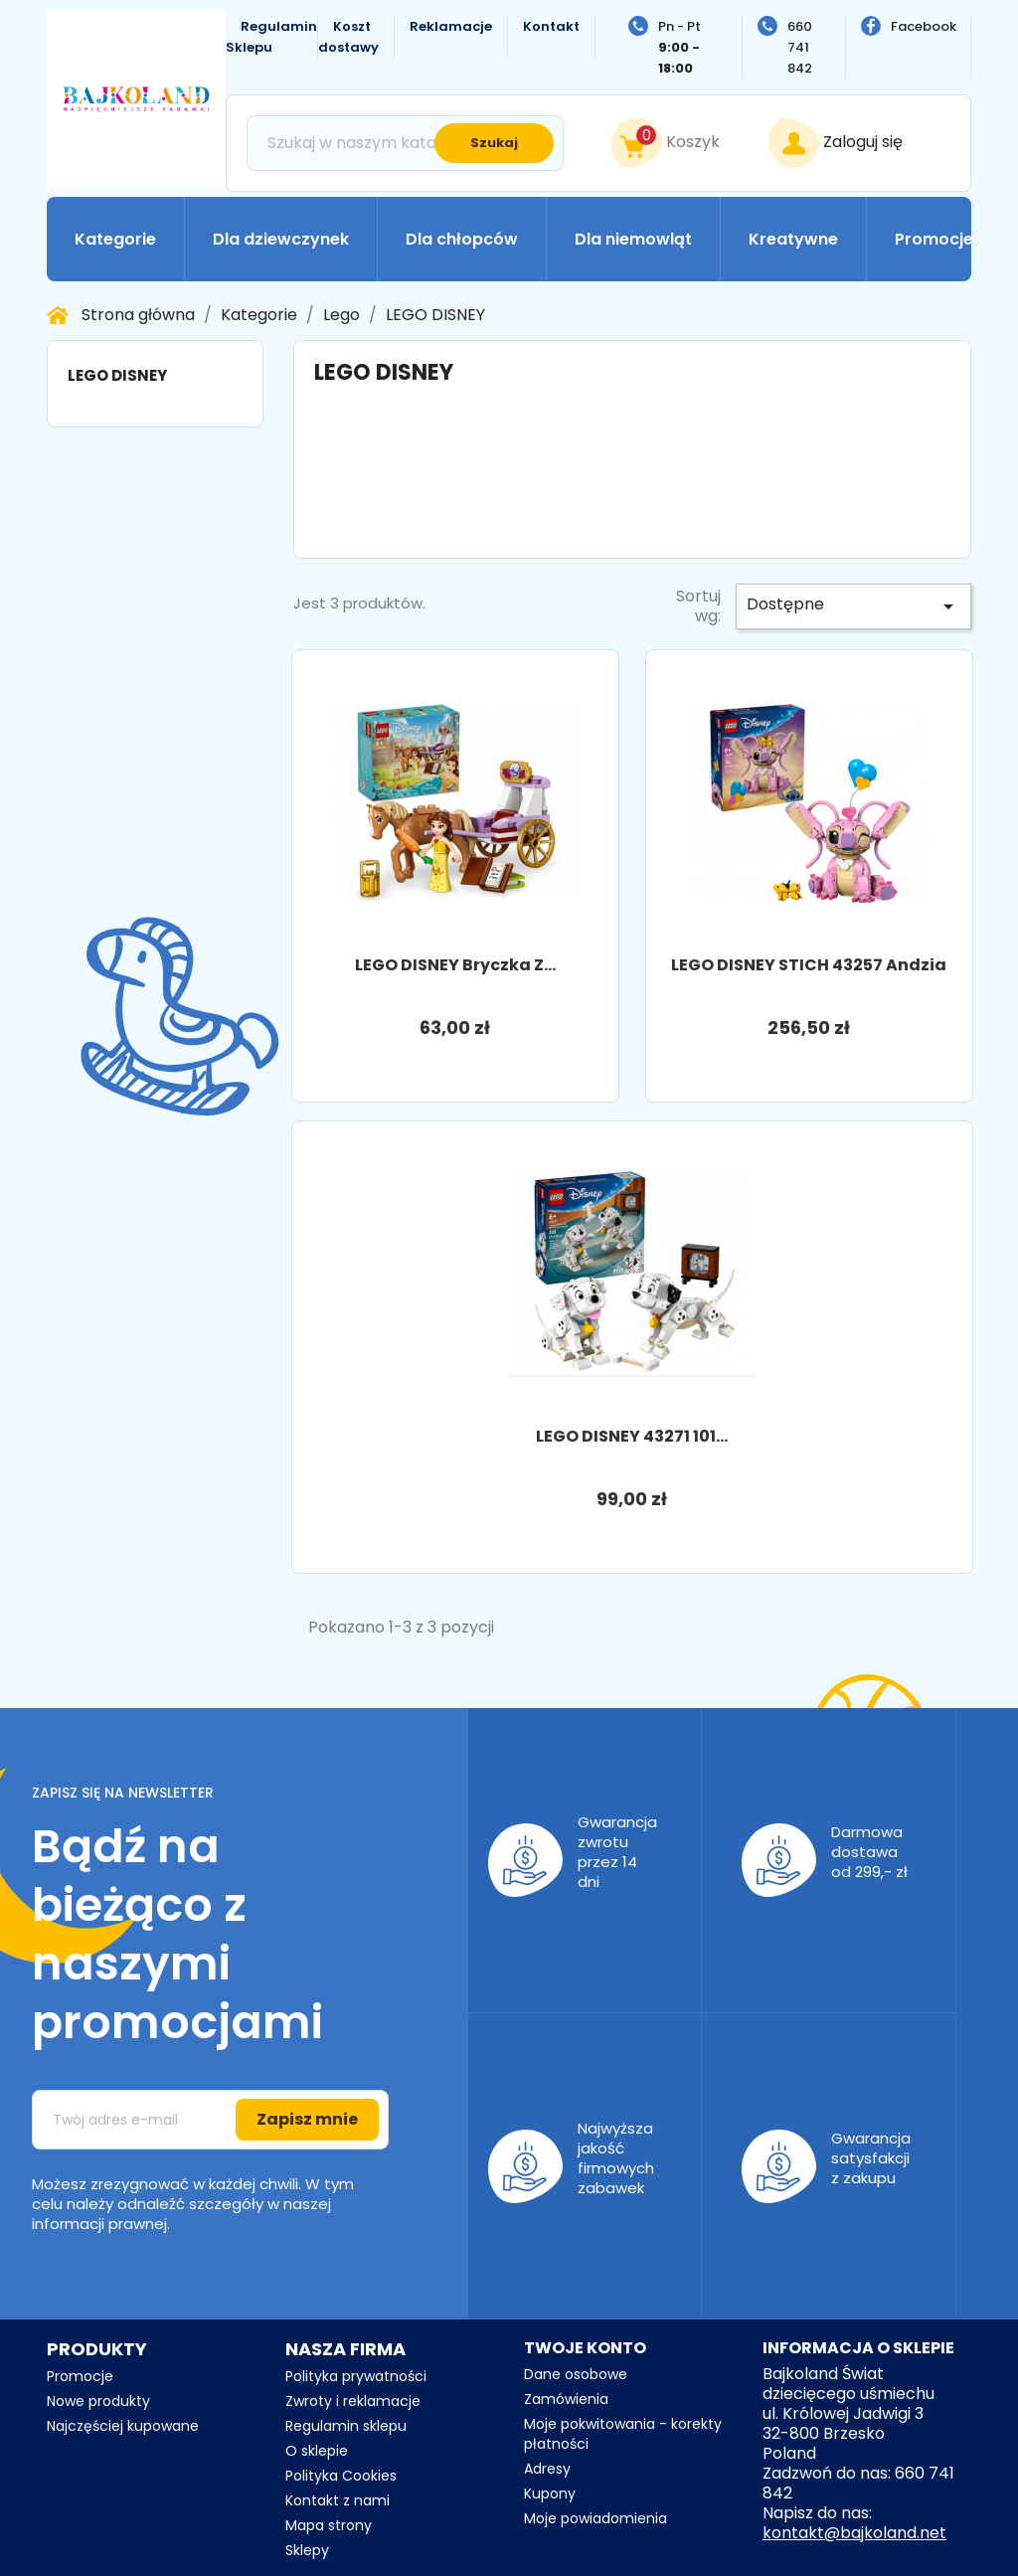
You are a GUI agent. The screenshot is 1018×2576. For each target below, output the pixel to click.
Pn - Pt (679, 47)
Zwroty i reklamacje (353, 2401)
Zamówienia (566, 2399)
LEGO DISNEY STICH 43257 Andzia (808, 964)
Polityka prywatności (355, 2376)
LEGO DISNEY (117, 375)
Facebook (923, 26)
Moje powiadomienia (595, 2518)
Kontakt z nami (337, 2500)
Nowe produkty (98, 2401)
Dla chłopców (462, 239)
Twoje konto (585, 2347)
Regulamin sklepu (346, 2426)
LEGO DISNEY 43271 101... (632, 1436)
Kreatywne (793, 239)
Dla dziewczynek (281, 239)
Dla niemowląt (633, 239)
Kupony (550, 2493)
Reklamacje (451, 26)
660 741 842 (799, 47)
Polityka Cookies (341, 2476)
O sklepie (316, 2451)
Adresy (547, 2469)
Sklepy (307, 2550)
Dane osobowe (575, 2374)
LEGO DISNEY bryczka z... (455, 964)
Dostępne (853, 605)
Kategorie (115, 239)
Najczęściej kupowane (123, 2426)
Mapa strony (328, 2525)
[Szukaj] (405, 143)
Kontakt (551, 26)
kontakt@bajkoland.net (854, 2532)
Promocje (934, 239)
